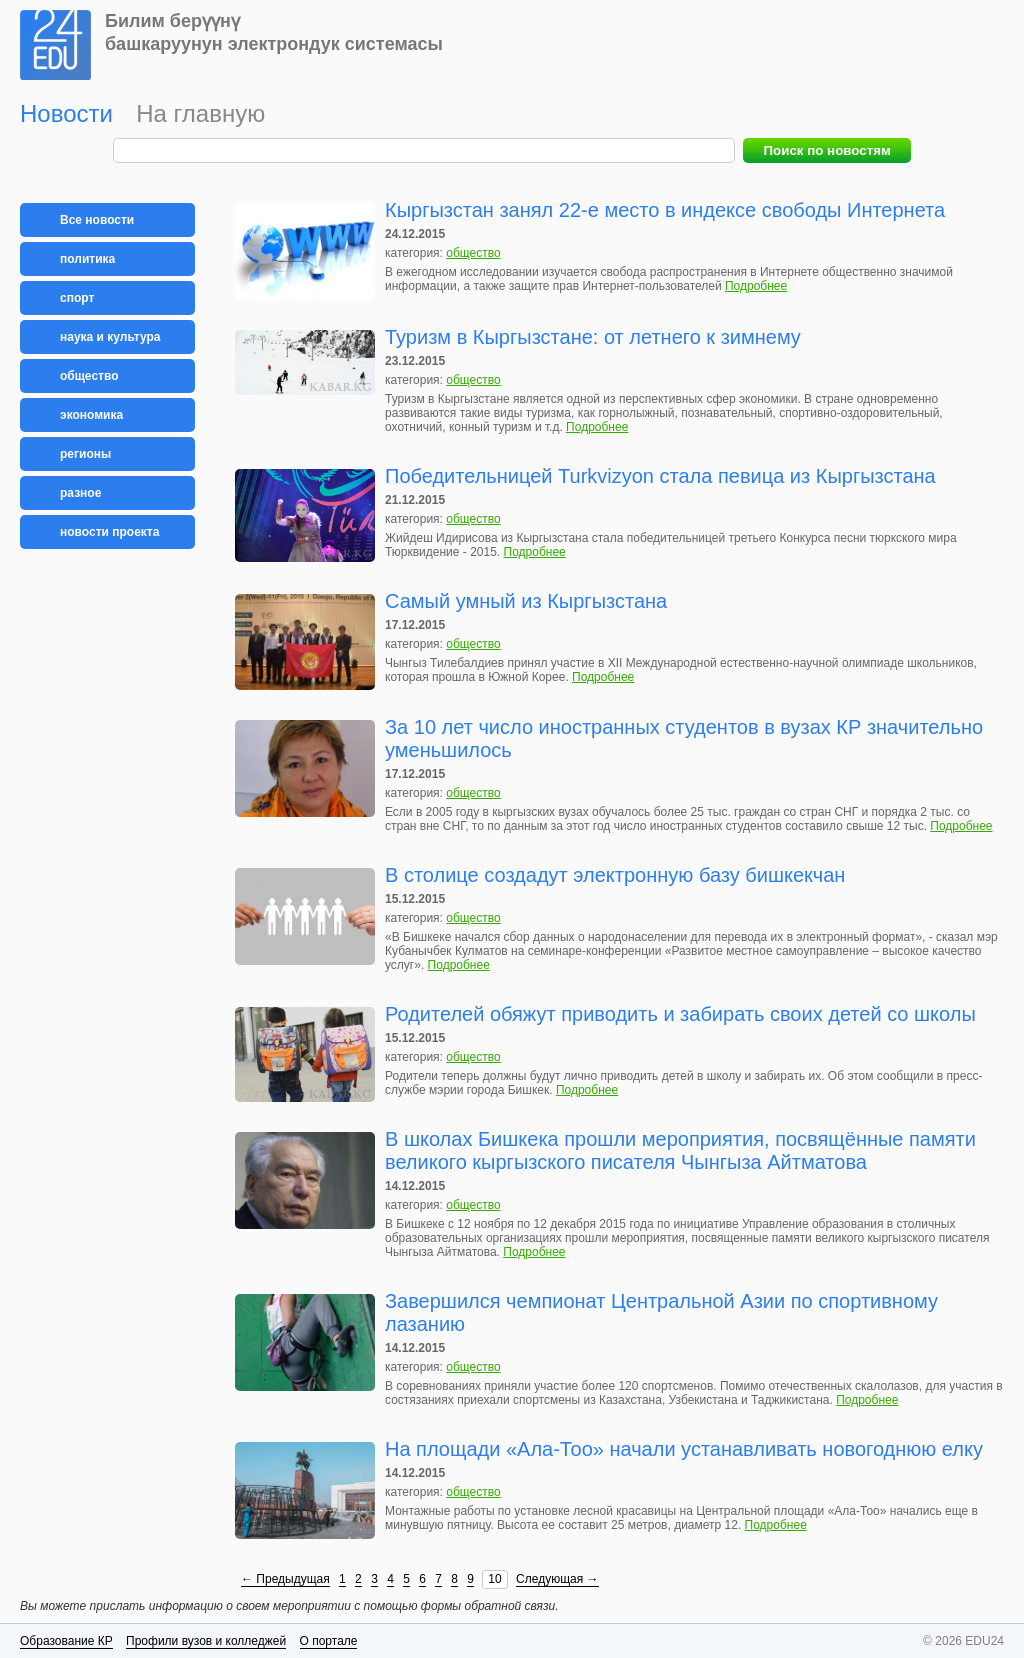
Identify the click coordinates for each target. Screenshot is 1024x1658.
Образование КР (66, 1641)
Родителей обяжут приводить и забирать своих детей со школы (680, 1014)
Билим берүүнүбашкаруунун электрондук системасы (274, 32)
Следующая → (557, 1579)
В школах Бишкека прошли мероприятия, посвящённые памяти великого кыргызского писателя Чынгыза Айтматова (680, 1150)
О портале (329, 1641)
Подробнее (756, 286)
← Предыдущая (285, 1579)
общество (473, 253)
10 (494, 1579)
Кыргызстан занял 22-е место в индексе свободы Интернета (665, 210)
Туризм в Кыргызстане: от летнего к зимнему (593, 337)
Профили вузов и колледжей (206, 1641)
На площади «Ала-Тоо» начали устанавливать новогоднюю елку (684, 1449)
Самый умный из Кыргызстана (526, 601)
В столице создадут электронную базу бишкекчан (615, 875)
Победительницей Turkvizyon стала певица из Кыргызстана (660, 476)
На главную (200, 113)
